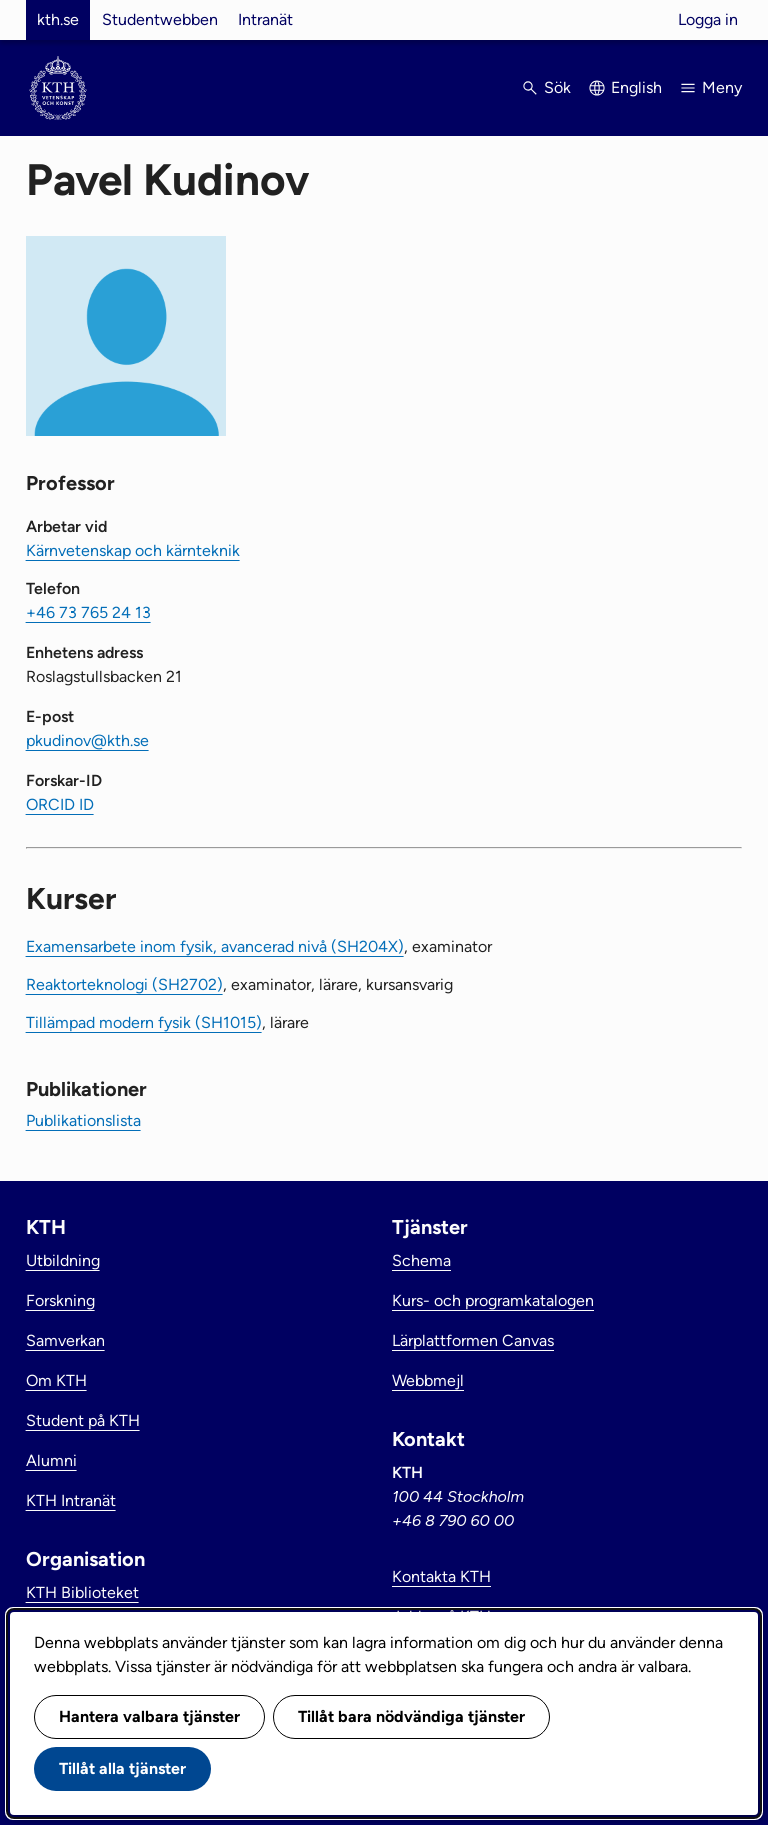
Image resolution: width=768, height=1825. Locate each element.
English (636, 87)
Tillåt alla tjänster (122, 1768)
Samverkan (65, 1340)
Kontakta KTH (441, 1576)
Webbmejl (428, 1380)
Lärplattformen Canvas (473, 1340)
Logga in (708, 19)
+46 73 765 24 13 (88, 612)
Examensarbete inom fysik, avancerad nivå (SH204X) (215, 946)
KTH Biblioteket (82, 1592)
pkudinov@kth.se (87, 740)
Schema (421, 1260)
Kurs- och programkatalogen (493, 1300)
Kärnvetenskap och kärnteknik (133, 550)
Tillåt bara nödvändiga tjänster (411, 1716)
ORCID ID (60, 804)
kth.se (58, 19)
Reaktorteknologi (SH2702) (124, 984)
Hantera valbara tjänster (149, 1716)
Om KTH (56, 1380)
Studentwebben (160, 19)
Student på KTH (83, 1420)
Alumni (51, 1460)
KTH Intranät (71, 1500)
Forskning (60, 1300)
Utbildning (63, 1260)
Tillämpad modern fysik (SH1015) (144, 1022)
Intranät (265, 19)
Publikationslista (83, 1120)
